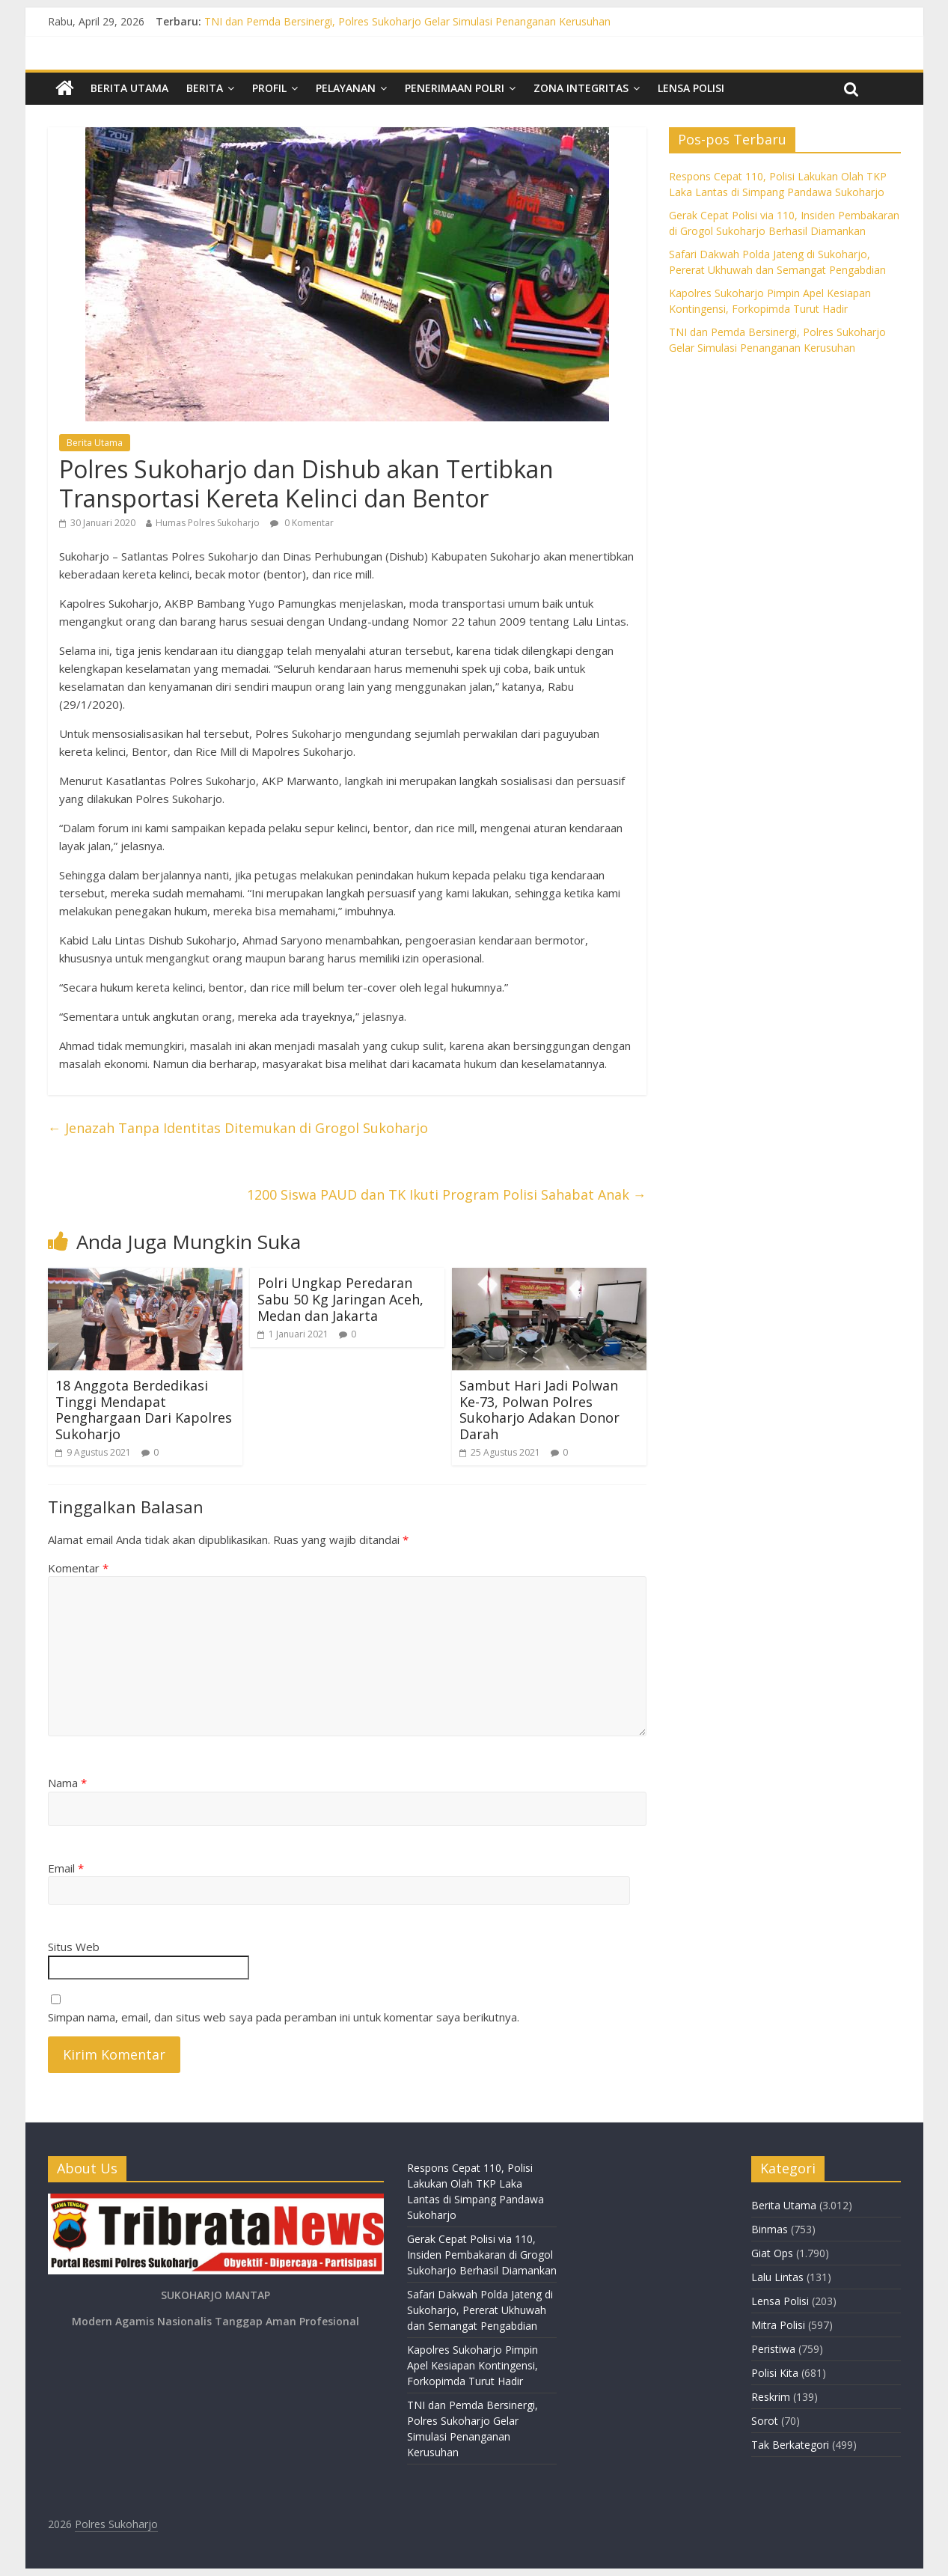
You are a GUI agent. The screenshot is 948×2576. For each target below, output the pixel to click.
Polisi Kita (774, 2373)
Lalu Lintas (777, 2277)
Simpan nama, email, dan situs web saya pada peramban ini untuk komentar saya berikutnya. (283, 2016)
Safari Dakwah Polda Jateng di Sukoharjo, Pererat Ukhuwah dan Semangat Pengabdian (480, 2310)
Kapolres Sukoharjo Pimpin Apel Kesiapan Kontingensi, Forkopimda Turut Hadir (472, 2365)
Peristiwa (773, 2349)
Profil (269, 88)
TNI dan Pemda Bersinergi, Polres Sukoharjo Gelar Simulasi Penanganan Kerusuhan (407, 21)
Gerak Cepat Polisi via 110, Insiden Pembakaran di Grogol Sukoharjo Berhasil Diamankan (482, 2254)
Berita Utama (129, 88)
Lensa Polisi (691, 88)
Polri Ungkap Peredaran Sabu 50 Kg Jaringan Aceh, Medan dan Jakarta (340, 1299)
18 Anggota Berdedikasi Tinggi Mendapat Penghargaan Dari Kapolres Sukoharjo (143, 1409)
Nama (67, 1782)
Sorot (764, 2421)
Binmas (769, 2229)
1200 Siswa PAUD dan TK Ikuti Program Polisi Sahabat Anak (446, 1194)
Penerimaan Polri (454, 88)
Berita (204, 88)
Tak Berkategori (790, 2445)
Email (66, 1868)
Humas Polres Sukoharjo (208, 522)
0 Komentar (302, 522)
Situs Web (74, 1946)
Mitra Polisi (778, 2325)
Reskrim (770, 2397)
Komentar (78, 1567)
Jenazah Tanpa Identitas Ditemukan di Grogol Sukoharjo (238, 1128)
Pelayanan (346, 88)
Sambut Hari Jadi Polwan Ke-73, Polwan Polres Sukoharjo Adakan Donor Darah (539, 1409)
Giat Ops (772, 2253)
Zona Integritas (581, 88)
